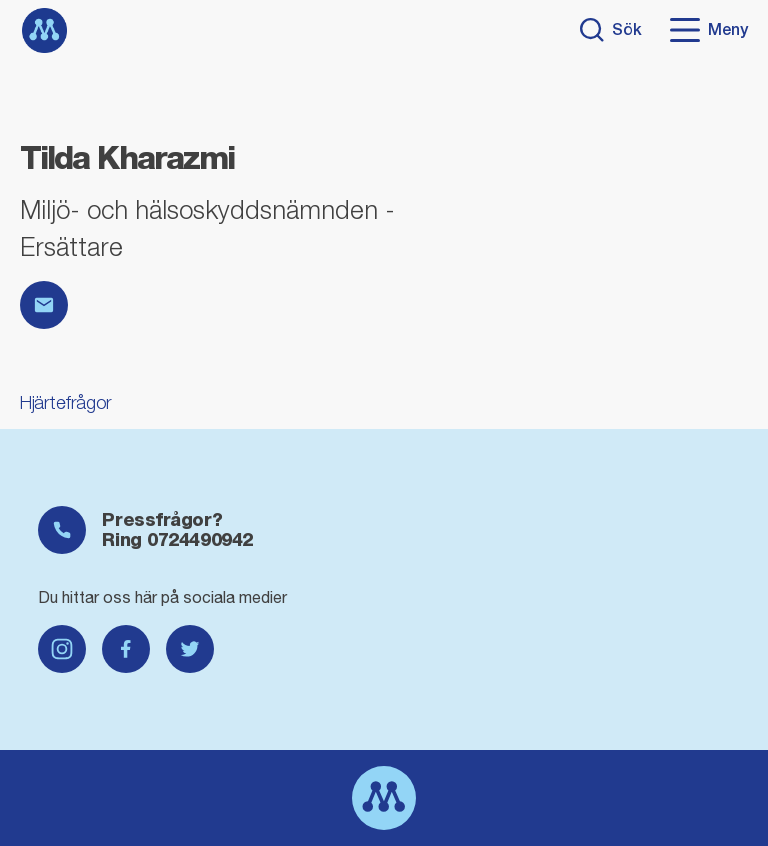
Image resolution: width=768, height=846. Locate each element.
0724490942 (200, 539)
